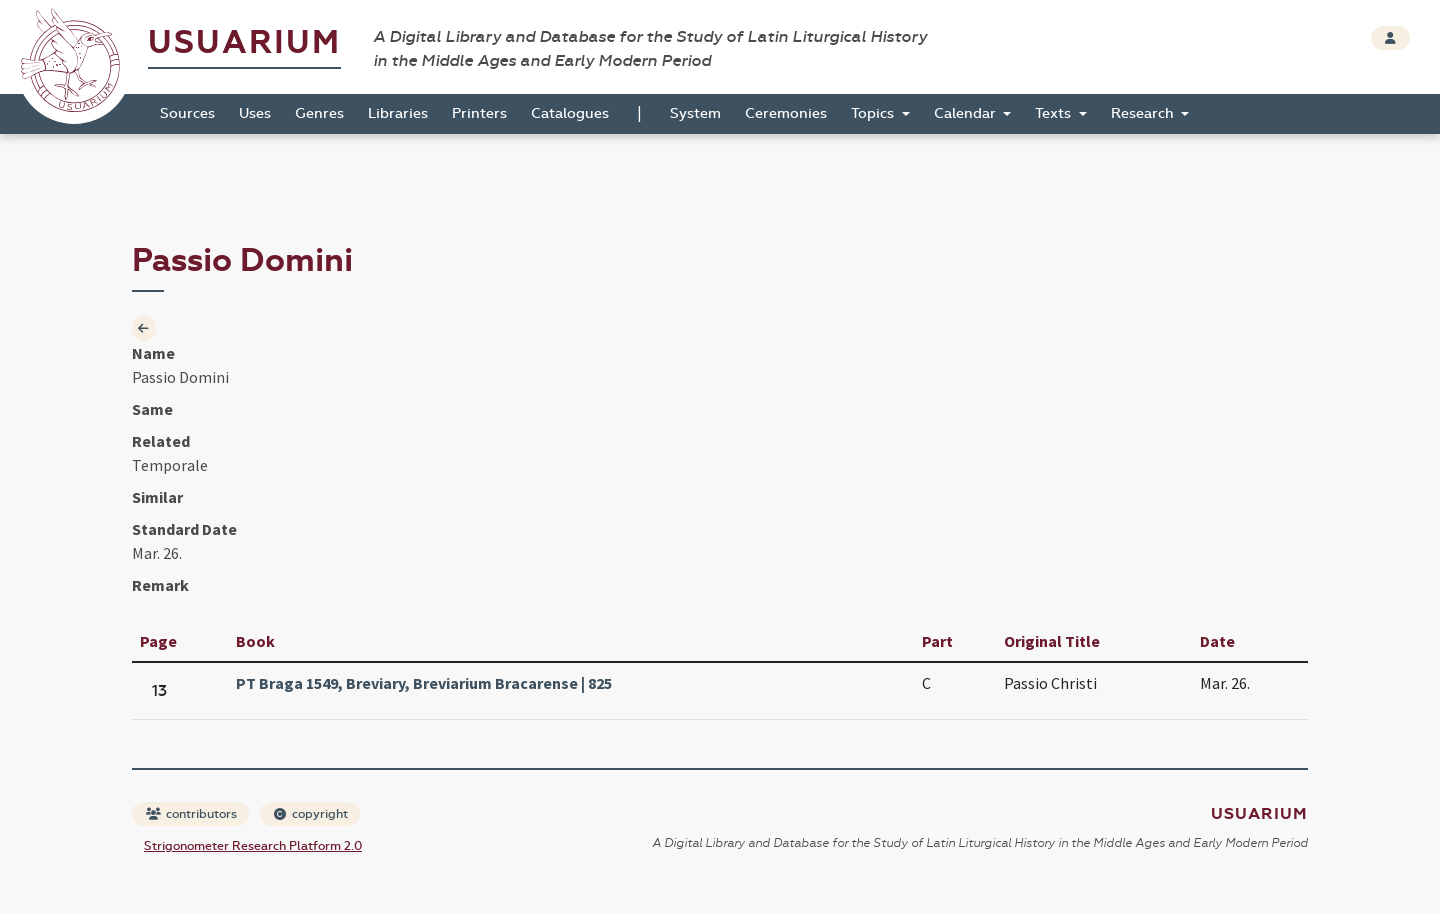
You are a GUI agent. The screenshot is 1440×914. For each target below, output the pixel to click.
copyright (311, 814)
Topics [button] (874, 113)
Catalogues (570, 113)
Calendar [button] (967, 113)
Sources (187, 113)
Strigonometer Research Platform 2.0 (253, 846)
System (695, 113)
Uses (255, 113)
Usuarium (244, 42)
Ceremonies (786, 113)
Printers (479, 113)
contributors (191, 814)
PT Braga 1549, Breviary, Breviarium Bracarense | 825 (424, 683)
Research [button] (1144, 113)
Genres (319, 113)
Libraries (398, 113)
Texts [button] (1055, 113)
